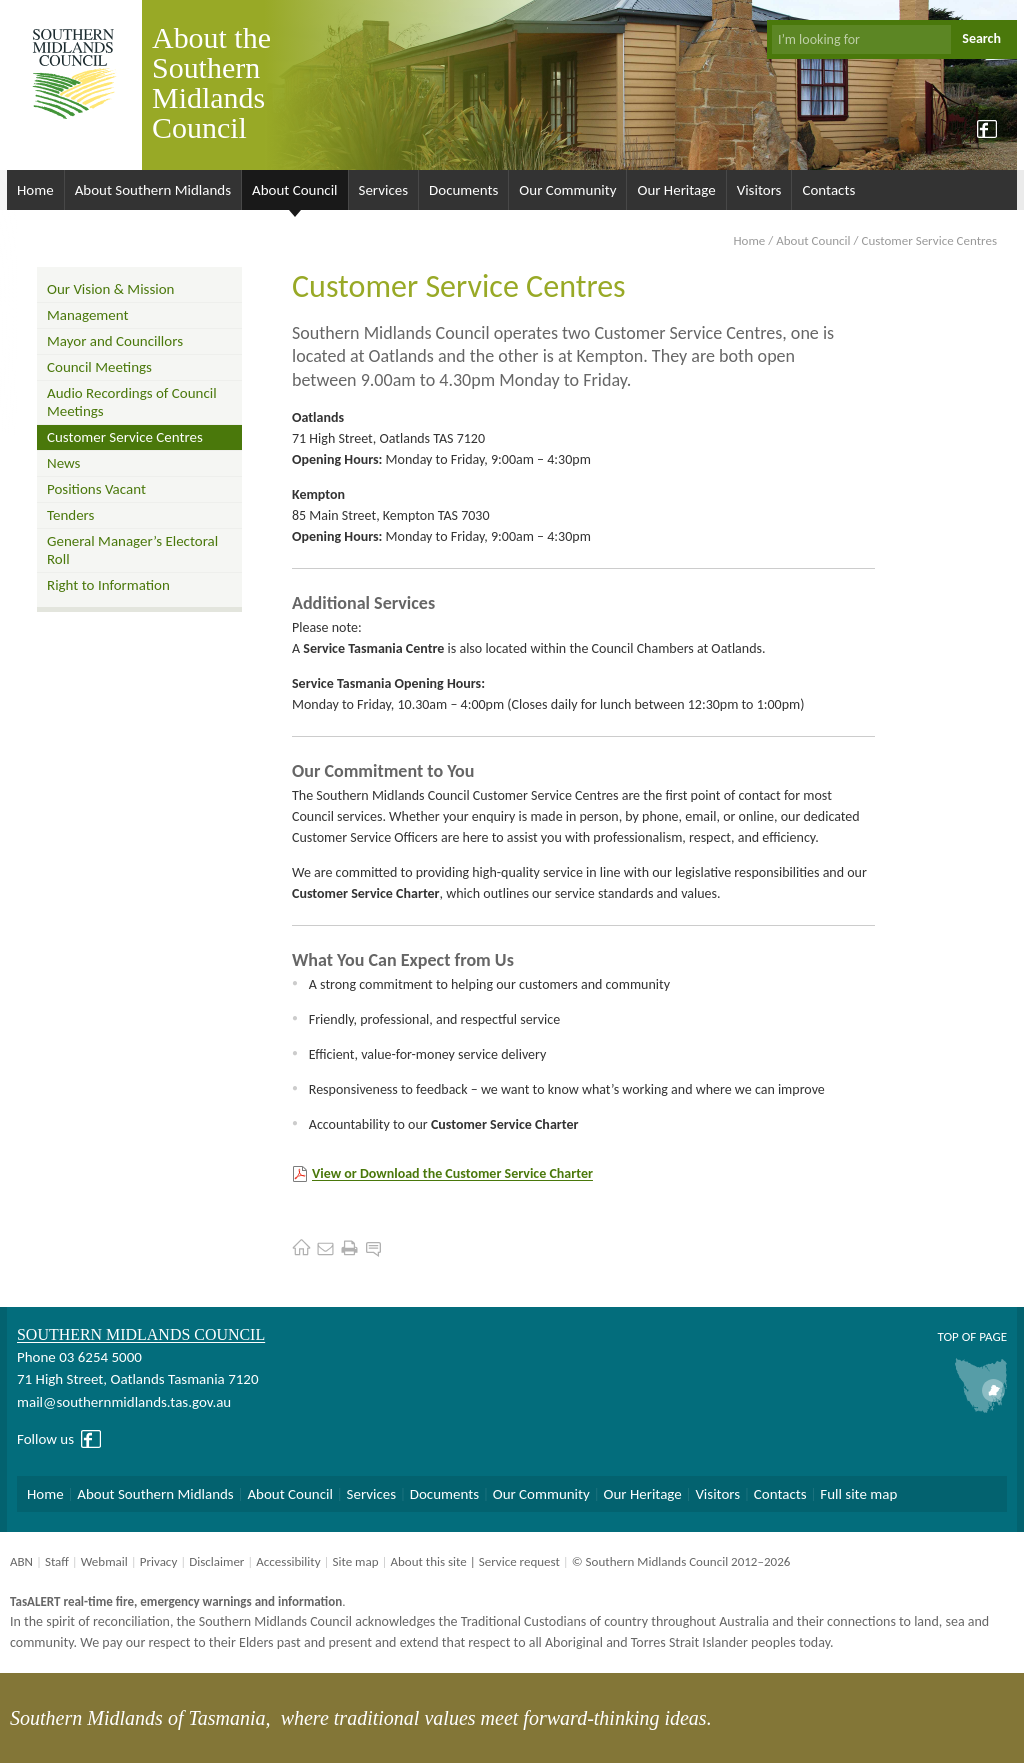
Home (35, 190)
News (63, 463)
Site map (355, 1561)
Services (384, 190)
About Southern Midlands (153, 190)
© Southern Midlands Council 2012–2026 (681, 1561)
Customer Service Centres (125, 437)
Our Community (567, 190)
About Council (295, 190)
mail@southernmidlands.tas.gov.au (124, 1402)
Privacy (159, 1561)
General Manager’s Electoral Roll (132, 550)
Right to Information (108, 585)
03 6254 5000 (100, 1357)
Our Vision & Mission (110, 289)
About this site (428, 1561)
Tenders (70, 515)
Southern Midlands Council (141, 1334)
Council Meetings (99, 367)
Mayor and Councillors (115, 341)
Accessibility (288, 1561)
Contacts (828, 190)
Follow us (45, 1439)
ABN (21, 1561)
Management (88, 315)
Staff (57, 1561)
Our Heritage (676, 190)
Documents (463, 190)
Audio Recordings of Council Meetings (132, 402)
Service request (519, 1561)
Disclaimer (216, 1561)
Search (981, 38)
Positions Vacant (96, 489)
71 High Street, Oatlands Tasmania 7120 (137, 1379)
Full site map (858, 1494)
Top (947, 1336)
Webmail (104, 1561)
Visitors (759, 190)
